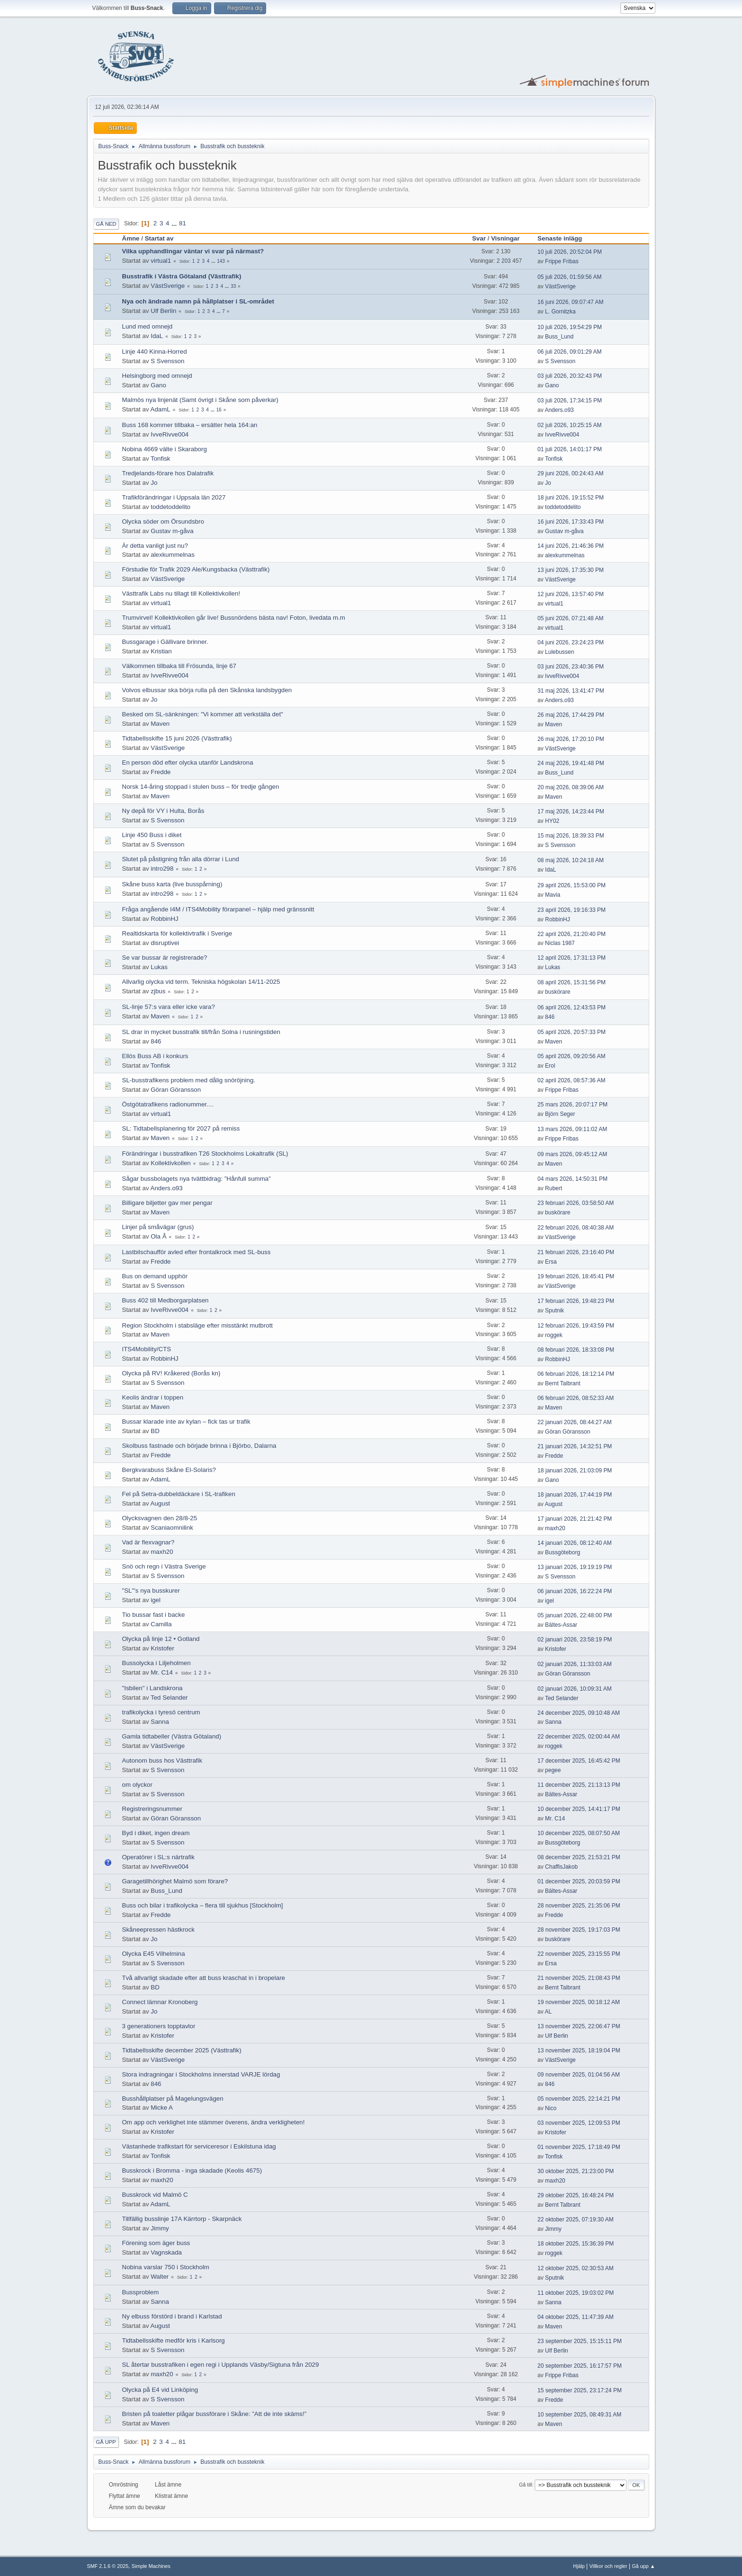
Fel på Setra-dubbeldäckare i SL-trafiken (178, 1493)
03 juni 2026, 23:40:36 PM (570, 666)
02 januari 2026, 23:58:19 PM (574, 1639)
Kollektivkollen (170, 1163)
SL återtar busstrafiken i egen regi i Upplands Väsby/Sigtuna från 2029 (220, 2364)
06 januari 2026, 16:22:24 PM (574, 1591)
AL (548, 2011)
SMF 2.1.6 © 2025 (108, 2566)
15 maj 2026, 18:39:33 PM (570, 835)
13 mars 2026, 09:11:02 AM (572, 1129)
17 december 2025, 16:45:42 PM (578, 1760)
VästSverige (168, 285)
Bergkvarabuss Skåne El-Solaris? (169, 1469)
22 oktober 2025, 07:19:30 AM (575, 2219)
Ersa (551, 1261)
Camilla (161, 1624)
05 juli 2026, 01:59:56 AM (569, 277)
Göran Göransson (176, 1089)
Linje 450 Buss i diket (152, 834)
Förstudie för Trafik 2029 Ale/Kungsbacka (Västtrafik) (196, 569)
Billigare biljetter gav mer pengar (167, 1202)
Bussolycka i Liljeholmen (156, 1663)
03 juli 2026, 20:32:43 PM (569, 376)
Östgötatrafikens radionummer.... (168, 1104)
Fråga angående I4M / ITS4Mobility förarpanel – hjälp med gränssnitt (218, 909)
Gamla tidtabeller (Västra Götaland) (172, 1736)
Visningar (505, 238)
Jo (154, 482)
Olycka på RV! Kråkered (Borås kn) (171, 1373)
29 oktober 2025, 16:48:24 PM (575, 2195)
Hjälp (579, 2566)
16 (219, 409)
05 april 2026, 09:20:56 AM (571, 1056)
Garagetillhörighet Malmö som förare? (175, 1881)
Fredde (160, 771)
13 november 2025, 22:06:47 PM (578, 2026)
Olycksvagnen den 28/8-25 (159, 1518)
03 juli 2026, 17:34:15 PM (569, 400)
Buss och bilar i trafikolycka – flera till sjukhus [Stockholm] (202, 1905)
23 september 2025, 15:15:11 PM (579, 2341)
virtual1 (161, 260)
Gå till (525, 2484)
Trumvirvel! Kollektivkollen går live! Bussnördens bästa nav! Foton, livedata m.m (233, 617)
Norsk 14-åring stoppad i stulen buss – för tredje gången (200, 786)
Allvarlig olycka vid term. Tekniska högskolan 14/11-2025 (201, 981)
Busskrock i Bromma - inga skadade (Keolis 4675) (192, 2170)
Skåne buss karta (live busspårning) (172, 884)
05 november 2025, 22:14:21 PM (578, 2098)
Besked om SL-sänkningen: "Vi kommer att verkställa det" (202, 714)
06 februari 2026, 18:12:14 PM (575, 1374)
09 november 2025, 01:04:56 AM (578, 2074)
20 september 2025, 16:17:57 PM (579, 2365)
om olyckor (137, 1784)
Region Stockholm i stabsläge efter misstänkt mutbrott (197, 1325)
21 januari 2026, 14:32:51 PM (574, 1446)
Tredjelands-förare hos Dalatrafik (168, 473)
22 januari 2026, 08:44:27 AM (574, 1422)
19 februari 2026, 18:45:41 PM (575, 1276)
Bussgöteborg (562, 1552)
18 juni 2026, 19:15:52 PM (570, 497)
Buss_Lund (559, 336)
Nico (550, 2108)
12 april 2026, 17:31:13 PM (571, 957)
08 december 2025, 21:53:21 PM (578, 1857)
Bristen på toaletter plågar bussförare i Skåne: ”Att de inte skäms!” (214, 2413)
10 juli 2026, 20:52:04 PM (569, 252)
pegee (553, 1770)
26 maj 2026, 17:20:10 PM (570, 739)
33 (233, 286)
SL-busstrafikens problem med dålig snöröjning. (189, 1080)
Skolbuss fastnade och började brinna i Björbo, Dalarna (199, 1445)
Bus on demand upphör (155, 1276)
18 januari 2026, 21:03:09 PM (574, 1470)
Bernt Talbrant (562, 1383)
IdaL (157, 335)
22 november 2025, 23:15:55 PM (578, 1954)
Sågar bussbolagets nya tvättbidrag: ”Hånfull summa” (196, 1178)
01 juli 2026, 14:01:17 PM (569, 449)
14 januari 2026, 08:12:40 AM (574, 1543)
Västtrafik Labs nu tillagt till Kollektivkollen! (181, 593)
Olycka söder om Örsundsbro (163, 521)
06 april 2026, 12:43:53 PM (571, 1007)
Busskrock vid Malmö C (155, 2194)
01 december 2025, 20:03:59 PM (578, 1881)
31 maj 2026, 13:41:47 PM (570, 690)
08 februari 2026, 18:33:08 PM (575, 1349)
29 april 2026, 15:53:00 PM (571, 885)
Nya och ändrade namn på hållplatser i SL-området (198, 301)
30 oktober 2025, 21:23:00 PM (575, 2171)
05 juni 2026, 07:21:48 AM (570, 618)
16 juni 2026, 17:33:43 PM (570, 521)
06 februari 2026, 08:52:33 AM (575, 1398)
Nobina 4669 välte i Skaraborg (164, 449)
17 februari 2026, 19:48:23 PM (575, 1301)
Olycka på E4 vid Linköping (160, 2389)
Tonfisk (160, 458)
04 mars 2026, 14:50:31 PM (572, 1179)
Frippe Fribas (562, 261)
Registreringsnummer (152, 1808)
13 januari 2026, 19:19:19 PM (574, 1567)
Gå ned (106, 224)
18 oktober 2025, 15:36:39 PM (575, 2243)
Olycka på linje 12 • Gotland (161, 1638)
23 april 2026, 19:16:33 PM (571, 910)
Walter (160, 2276)
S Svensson (167, 361)
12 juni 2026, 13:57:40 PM (570, 594)
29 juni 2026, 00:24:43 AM (570, 473)
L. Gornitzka (560, 311)
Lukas (159, 967)
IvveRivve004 (169, 434)
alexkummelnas (173, 554)
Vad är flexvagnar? (148, 1542)
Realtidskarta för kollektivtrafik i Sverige (177, 933)
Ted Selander (169, 1697)
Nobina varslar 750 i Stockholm (165, 2267)
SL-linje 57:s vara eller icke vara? (168, 1006)
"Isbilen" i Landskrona (152, 1688)
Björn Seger (560, 1114)
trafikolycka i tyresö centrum (161, 1712)
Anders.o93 (559, 410)
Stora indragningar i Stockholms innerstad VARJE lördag (201, 2074)
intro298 (162, 868)
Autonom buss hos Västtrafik (162, 1760)
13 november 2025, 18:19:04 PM (578, 2050)
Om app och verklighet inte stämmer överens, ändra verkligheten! (213, 2122)
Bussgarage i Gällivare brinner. (165, 641)
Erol (550, 1065)
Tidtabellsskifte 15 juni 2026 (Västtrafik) (177, 738)
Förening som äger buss (156, 2242)
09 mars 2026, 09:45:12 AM (572, 1154)
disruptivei (165, 942)
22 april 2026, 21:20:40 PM (571, 934)
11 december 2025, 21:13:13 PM (578, 1785)
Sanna (160, 1721)
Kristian (161, 651)
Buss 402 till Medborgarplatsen (165, 1300)
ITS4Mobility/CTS (146, 1349)
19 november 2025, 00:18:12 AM (578, 2002)
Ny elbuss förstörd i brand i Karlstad (172, 2316)
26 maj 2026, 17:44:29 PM (570, 715)
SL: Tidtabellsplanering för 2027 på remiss (181, 1128)
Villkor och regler (608, 2566)
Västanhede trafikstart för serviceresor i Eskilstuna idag (199, 2146)
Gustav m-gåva (172, 531)
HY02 (552, 821)
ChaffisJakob (561, 1866)
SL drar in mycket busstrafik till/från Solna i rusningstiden (201, 1031)
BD (155, 1431)
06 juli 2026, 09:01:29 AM (569, 351)
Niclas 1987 (560, 943)
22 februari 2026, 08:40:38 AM (575, 1227)
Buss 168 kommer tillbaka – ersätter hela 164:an (190, 424)
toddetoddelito (170, 506)
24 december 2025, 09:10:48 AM (578, 1713)
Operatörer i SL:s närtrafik (158, 1857)
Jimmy (160, 2228)
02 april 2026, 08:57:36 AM (571, 1080)
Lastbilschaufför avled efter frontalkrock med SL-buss (196, 1252)
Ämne (131, 238)
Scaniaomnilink (172, 1527)
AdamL (160, 409)
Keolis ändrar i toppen (153, 1397)
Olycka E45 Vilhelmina (153, 1953)
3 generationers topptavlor (159, 2026)
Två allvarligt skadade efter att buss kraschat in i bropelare (203, 1977)
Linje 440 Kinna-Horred (154, 351)
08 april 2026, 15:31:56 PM (571, 982)
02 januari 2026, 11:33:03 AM (574, 1664)
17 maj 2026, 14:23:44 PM (570, 811)
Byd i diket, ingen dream (156, 1832)
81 (182, 223)
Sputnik (554, 1310)
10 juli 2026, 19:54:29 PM (569, 327)
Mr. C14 (162, 1672)
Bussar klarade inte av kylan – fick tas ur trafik (186, 1421)
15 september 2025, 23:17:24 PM (579, 2390)
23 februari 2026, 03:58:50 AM (575, 1203)
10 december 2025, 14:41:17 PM (578, 1809)
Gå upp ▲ (643, 2566)
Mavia (552, 894)
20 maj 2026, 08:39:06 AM (570, 787)
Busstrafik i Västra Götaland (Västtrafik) (181, 276)
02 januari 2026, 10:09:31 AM (574, 1688)
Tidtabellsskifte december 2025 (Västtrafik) (181, 2050)
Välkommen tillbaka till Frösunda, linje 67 (179, 665)
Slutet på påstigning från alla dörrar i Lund (180, 859)
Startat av (159, 238)
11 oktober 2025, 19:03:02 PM (575, 2293)
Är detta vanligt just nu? (155, 545)
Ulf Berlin (163, 310)
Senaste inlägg (563, 238)
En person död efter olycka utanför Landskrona (187, 762)
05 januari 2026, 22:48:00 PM (574, 1615)
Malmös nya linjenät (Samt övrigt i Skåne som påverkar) (200, 399)
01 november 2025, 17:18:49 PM (578, 2147)
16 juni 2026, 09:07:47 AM (570, 302)
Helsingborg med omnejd (157, 375)
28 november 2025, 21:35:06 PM (578, 1905)
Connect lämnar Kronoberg (160, 2002)
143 (221, 261)
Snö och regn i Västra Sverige (164, 1566)
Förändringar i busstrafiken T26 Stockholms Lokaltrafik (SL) (205, 1153)
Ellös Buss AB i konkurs (155, 1056)
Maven (160, 723)
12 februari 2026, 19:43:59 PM (575, 1325)
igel (156, 1600)
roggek (554, 1335)
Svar (479, 238)
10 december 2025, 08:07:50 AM (578, 1833)
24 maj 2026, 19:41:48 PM (570, 763)
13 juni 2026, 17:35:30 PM (570, 570)
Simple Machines (151, 2566)
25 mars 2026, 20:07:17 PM (572, 1104)
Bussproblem (140, 2292)
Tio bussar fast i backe (153, 1614)
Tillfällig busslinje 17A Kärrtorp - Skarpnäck (182, 2218)
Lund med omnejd (147, 326)
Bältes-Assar (561, 1625)
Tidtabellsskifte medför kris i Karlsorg (173, 2340)
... (175, 223)
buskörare (557, 992)
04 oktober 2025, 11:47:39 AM (575, 2317)
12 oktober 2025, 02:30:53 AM (575, 2268)
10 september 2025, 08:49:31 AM (579, 2414)
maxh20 (555, 1528)
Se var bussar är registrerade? (164, 957)
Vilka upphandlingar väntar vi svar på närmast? (193, 251)
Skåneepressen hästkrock (158, 1929)
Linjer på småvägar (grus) (158, 1226)
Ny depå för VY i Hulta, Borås (163, 810)
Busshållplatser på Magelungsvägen (172, 2098)
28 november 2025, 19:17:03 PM (578, 1929)
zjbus (158, 991)
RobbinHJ (165, 918)
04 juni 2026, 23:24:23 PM (570, 642)
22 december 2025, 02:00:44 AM (578, 1736)
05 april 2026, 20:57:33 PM (571, 1032)
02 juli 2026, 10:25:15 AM (569, 425)
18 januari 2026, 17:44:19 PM (574, 1494)
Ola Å (158, 1236)
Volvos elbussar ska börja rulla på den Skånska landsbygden (207, 690)
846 (549, 1017)
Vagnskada (166, 2252)
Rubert (553, 1188)
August (160, 1503)
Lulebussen (559, 652)
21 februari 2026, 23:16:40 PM (575, 1252)
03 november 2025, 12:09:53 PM (578, 2123)
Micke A (162, 2107)
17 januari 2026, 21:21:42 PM (574, 1518)
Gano (158, 385)
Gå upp (106, 2442)
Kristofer (162, 1648)
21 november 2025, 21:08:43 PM (578, 1978)
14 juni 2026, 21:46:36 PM (570, 546)
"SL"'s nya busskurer (151, 1590)
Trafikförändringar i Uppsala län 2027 (174, 497)
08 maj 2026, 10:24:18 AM (570, 860)
